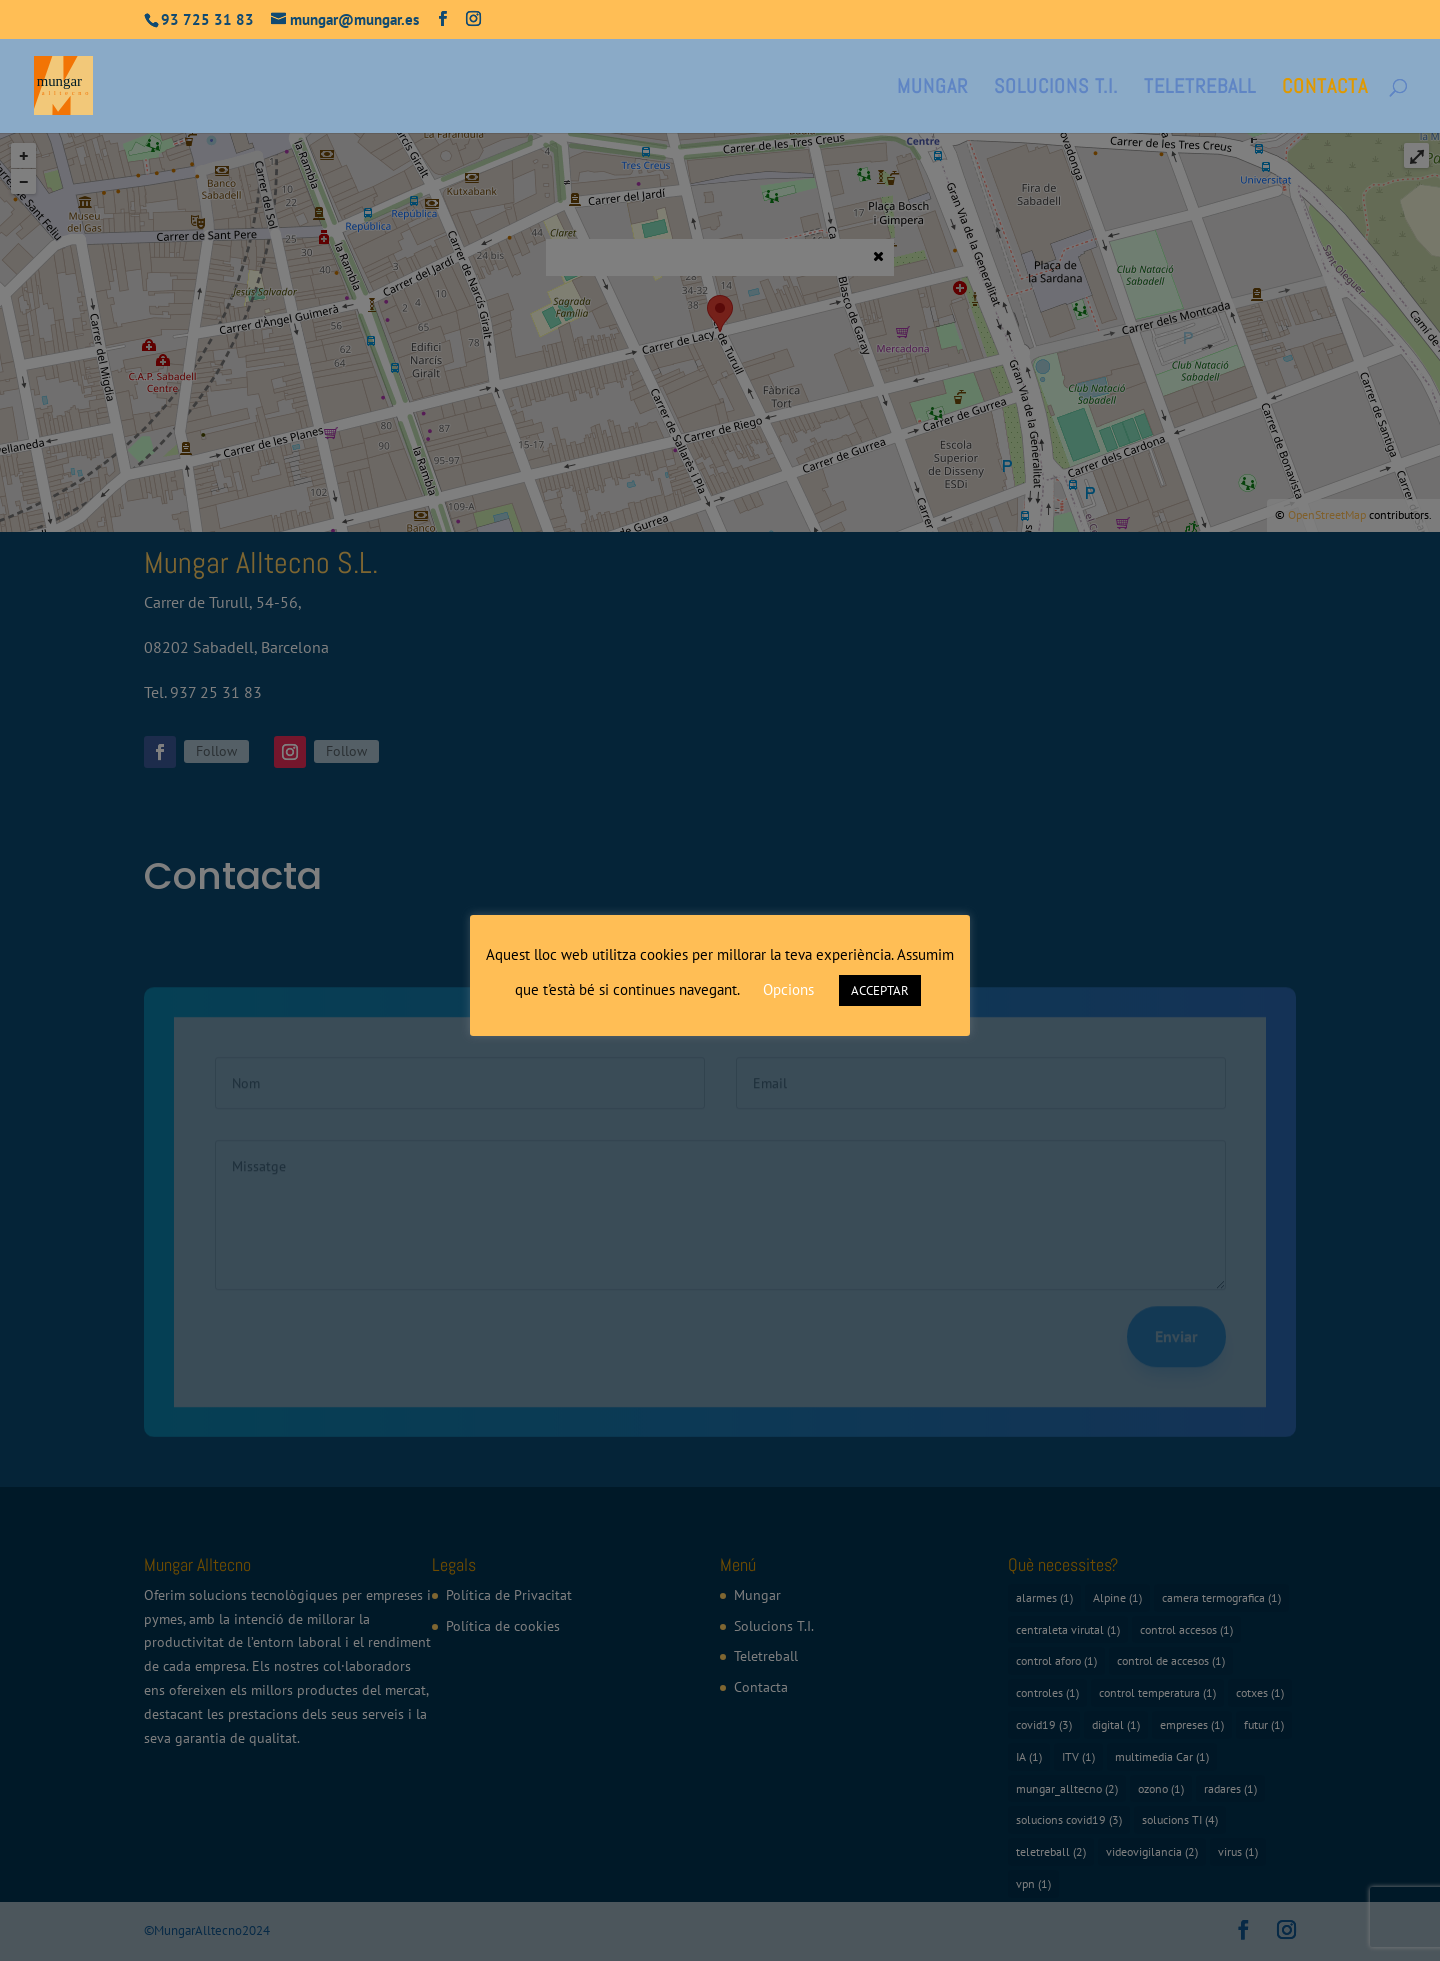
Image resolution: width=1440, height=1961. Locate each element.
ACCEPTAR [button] (880, 990)
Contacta (1325, 89)
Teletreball (1200, 89)
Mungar (932, 89)
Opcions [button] (788, 989)
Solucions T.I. (1056, 89)
